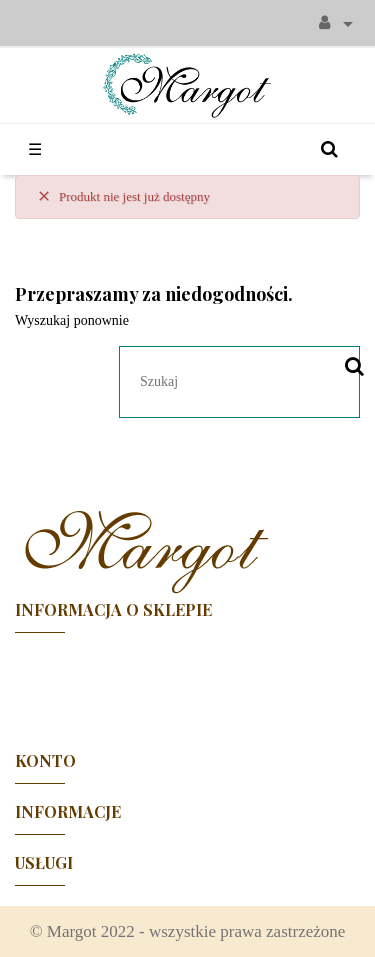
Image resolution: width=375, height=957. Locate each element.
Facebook (188, 683)
